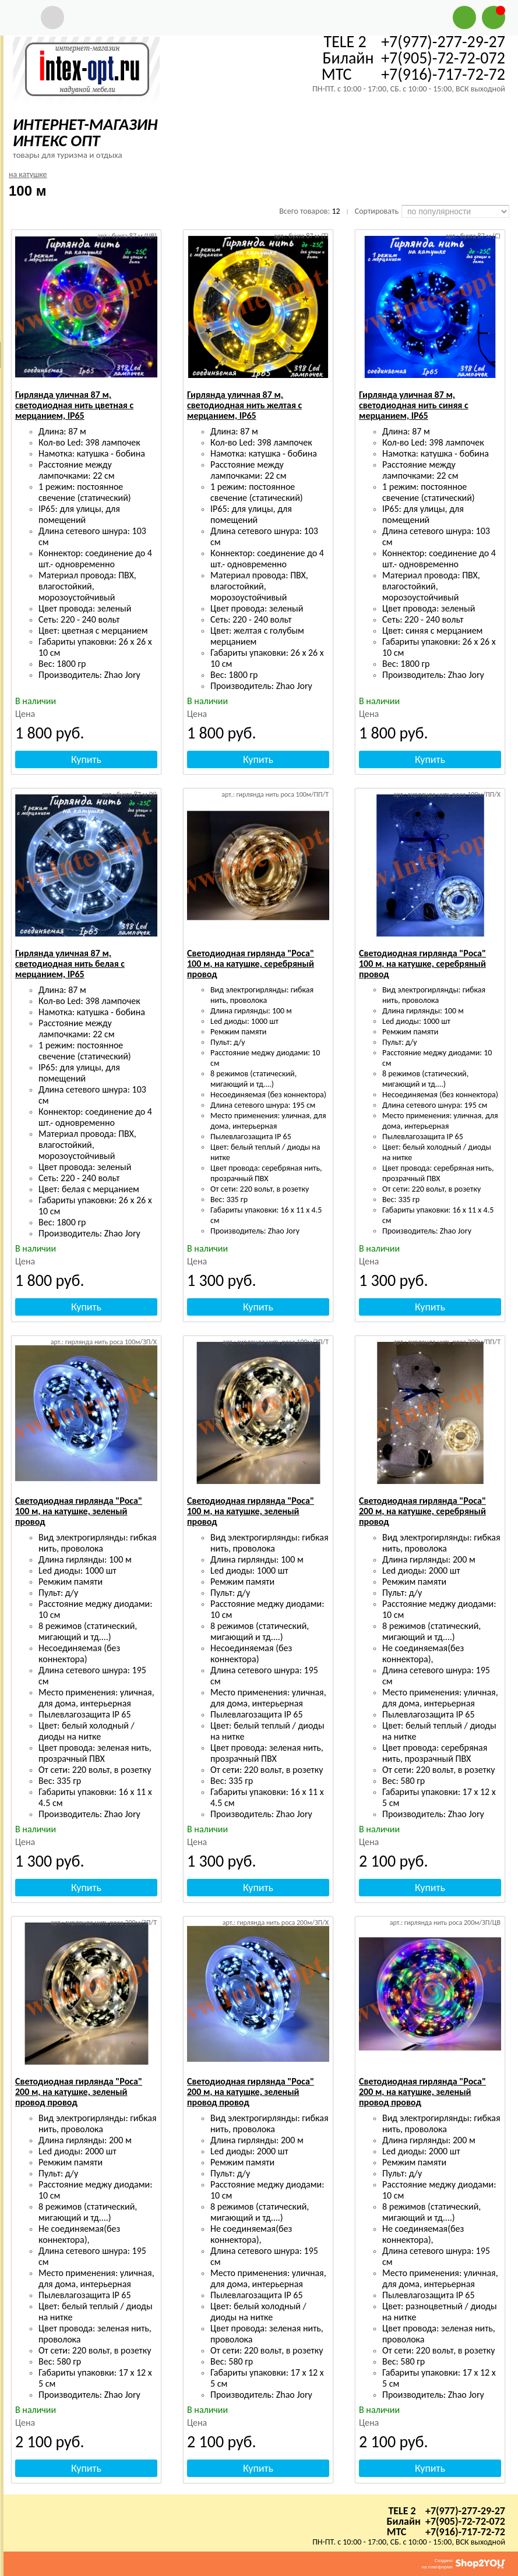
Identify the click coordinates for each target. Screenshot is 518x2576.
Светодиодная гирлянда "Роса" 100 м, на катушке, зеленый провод (78, 1511)
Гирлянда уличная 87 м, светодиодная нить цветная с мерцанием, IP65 (74, 405)
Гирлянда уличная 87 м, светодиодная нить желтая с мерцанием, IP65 (244, 405)
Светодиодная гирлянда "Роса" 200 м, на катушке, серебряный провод (422, 1511)
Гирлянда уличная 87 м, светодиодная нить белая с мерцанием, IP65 (70, 964)
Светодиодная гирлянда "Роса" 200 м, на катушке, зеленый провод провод (78, 2092)
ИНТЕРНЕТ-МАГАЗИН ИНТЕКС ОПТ (85, 132)
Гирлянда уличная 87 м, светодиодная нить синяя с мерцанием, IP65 (413, 405)
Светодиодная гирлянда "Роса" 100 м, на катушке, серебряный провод (250, 964)
